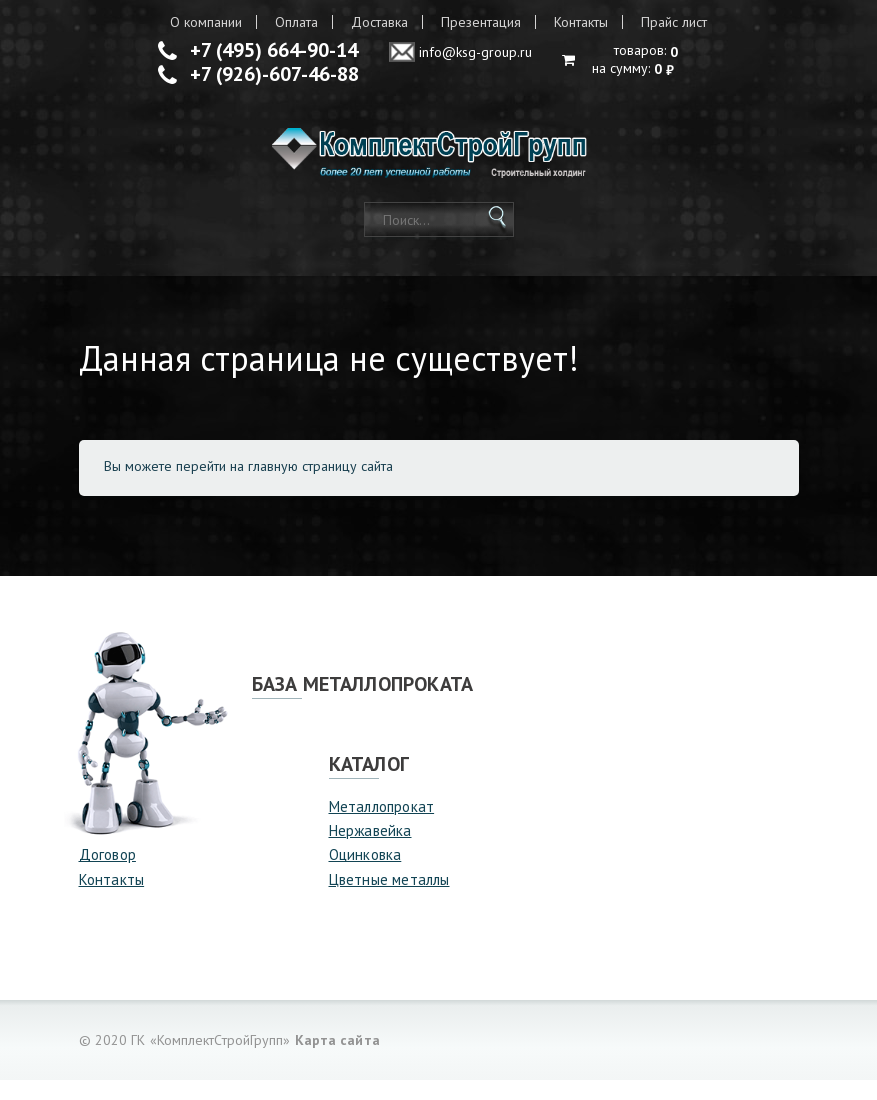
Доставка (379, 22)
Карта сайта (337, 1060)
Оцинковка (365, 874)
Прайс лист (674, 22)
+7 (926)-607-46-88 (274, 74)
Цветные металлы (389, 898)
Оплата (296, 22)
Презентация (481, 22)
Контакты (581, 22)
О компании (206, 22)
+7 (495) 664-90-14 (274, 50)
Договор (107, 874)
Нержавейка (370, 849)
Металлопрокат (382, 825)
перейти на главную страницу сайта (284, 485)
